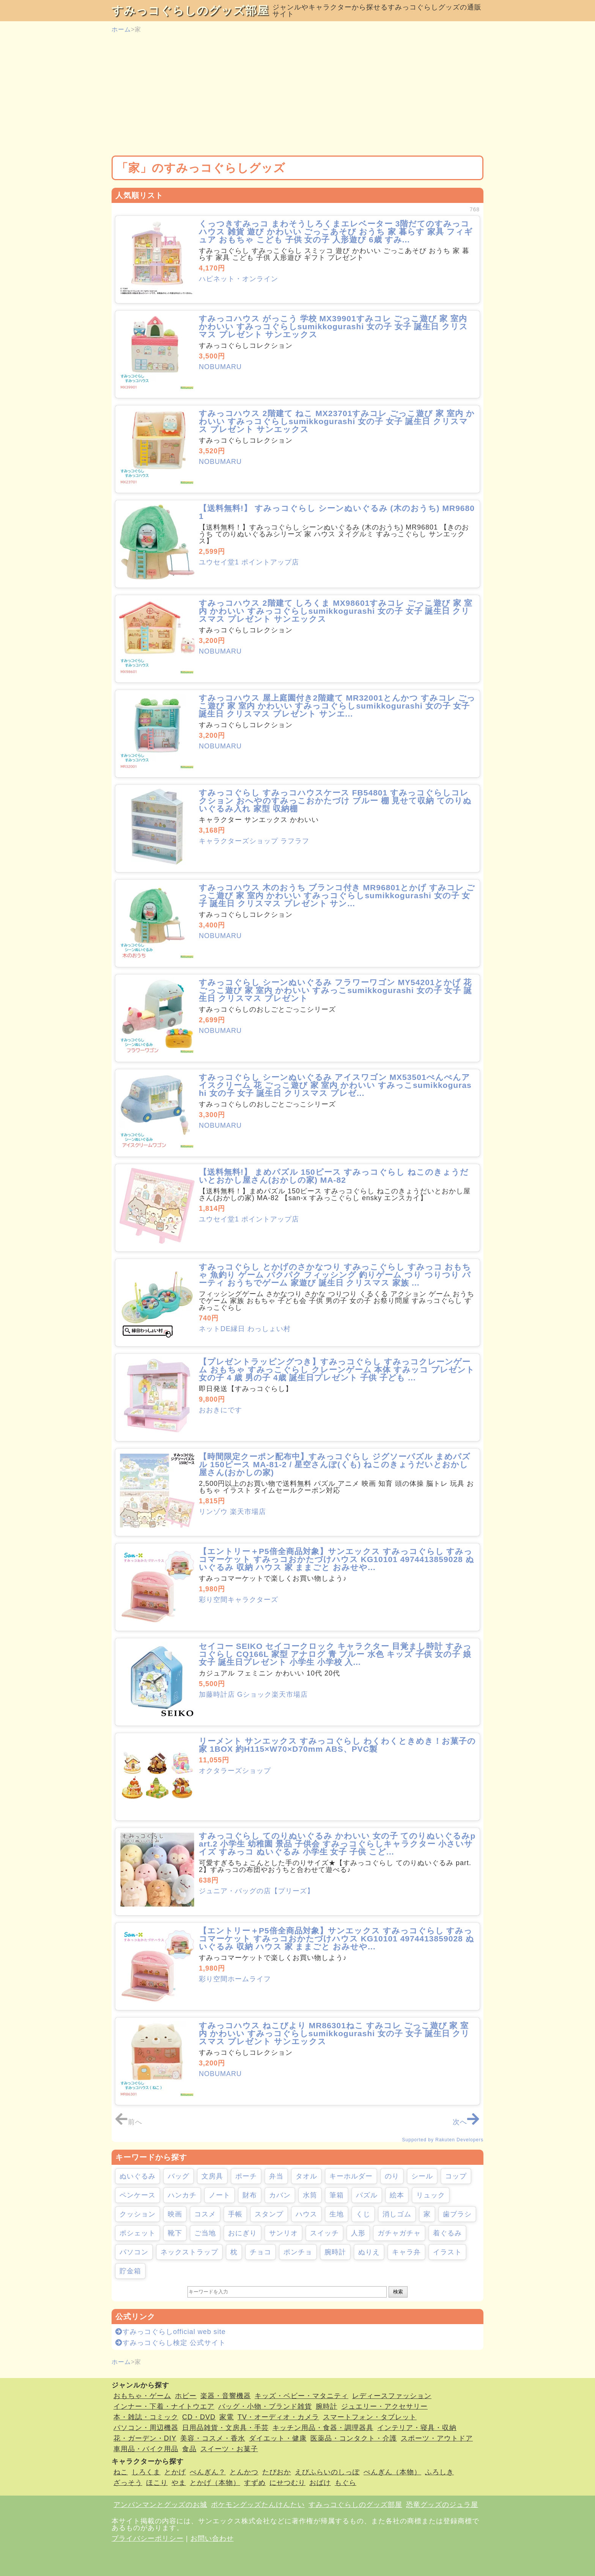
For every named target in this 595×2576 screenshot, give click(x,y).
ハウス (306, 2214)
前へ (128, 2122)
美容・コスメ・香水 (212, 2438)
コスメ (205, 2214)
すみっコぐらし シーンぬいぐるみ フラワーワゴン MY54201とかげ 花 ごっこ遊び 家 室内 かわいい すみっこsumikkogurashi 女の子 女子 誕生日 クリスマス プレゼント (335, 990)
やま (179, 2482)
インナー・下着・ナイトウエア (163, 2406)
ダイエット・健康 (278, 2438)
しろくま (146, 2472)
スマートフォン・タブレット (370, 2417)
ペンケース (138, 2195)
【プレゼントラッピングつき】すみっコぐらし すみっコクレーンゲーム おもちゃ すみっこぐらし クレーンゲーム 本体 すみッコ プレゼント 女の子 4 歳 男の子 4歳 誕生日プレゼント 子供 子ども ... (337, 1369)
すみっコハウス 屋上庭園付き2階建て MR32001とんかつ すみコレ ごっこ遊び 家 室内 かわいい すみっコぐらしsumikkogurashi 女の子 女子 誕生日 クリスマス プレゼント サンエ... (337, 705)
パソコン (134, 2252)
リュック (430, 2195)
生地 (336, 2214)
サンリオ (283, 2233)
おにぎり (242, 2233)
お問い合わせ (212, 2538)
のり (392, 2176)
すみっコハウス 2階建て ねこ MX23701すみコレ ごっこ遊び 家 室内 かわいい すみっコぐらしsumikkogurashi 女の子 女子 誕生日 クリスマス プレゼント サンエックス (337, 421)
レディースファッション (391, 2396)
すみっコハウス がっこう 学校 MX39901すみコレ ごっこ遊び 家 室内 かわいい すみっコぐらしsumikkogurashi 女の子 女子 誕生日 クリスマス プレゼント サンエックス (333, 326)
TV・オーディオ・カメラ (278, 2417)
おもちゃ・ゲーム (142, 2396)
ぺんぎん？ (208, 2472)
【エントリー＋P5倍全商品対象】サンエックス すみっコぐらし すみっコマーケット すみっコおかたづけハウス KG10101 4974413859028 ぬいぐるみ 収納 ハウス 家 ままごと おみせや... (336, 1559)
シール (422, 2176)
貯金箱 (130, 2271)
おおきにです (220, 1410)
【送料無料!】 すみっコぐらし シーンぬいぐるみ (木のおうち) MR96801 (337, 512)
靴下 (175, 2233)
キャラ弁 (406, 2252)
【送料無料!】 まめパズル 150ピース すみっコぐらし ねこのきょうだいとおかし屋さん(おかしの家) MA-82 (334, 1176)
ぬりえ (369, 2252)
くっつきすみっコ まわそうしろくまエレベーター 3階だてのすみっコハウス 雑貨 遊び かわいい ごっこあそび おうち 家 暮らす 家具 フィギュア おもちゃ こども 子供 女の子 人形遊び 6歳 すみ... (336, 231)
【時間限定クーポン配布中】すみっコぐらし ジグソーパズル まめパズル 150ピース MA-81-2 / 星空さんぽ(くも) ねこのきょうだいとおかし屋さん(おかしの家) (335, 1464)
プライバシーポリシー (148, 2538)
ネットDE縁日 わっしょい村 (245, 1329)
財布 (249, 2195)
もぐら (345, 2482)
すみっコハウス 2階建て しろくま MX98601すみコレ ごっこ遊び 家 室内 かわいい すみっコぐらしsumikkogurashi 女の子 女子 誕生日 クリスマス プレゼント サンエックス (335, 611)
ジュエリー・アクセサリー (384, 2406)
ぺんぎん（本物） (392, 2472)
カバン (280, 2195)
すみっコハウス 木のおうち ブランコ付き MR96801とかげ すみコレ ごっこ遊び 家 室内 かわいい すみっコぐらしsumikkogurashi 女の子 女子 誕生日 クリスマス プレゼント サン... (337, 895)
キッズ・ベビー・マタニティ (301, 2396)
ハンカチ (182, 2195)
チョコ (260, 2252)
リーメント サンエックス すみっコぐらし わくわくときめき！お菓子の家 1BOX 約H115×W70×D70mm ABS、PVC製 (337, 1745)
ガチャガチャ (399, 2233)
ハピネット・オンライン (238, 279)
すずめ (255, 2482)
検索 (398, 2292)
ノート (219, 2195)
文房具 (212, 2176)
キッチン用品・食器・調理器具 (322, 2427)
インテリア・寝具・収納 (416, 2427)
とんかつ (244, 2472)
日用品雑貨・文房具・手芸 (225, 2427)
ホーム (121, 29)
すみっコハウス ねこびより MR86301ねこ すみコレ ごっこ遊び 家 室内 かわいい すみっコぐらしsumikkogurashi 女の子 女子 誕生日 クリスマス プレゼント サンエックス (334, 2033)
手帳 (235, 2214)
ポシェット (138, 2233)
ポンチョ (297, 2252)
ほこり (157, 2482)
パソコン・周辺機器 (145, 2427)
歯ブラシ (457, 2214)
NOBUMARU (220, 367)
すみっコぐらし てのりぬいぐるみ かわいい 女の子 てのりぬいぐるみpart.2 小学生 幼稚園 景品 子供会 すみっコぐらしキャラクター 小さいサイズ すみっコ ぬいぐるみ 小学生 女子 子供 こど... (337, 1843)
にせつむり (287, 2482)
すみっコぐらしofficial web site (170, 2332)
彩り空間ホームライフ (235, 1979)
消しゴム (396, 2214)
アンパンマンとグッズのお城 (160, 2504)
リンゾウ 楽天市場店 (232, 1511)
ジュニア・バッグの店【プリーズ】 (256, 1891)
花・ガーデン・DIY (144, 2438)
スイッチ (324, 2233)
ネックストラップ (189, 2252)
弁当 (276, 2176)
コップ (456, 2176)
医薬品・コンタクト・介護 (353, 2438)
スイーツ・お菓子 (229, 2449)
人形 (358, 2233)
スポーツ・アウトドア (437, 2438)
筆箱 (336, 2195)
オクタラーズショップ (235, 1770)
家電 (226, 2417)
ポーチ (246, 2176)
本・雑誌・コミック (145, 2417)
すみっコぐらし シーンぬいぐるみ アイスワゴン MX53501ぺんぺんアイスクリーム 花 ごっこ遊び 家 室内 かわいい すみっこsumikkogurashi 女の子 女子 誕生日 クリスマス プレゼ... (335, 1085)
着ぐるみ (447, 2233)
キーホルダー (351, 2176)
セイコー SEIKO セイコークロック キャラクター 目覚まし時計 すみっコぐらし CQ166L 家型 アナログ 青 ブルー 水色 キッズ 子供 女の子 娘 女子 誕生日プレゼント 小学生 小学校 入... (335, 1654)
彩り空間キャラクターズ (238, 1599)
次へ (466, 2122)
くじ (363, 2214)
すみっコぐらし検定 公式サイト (170, 2343)
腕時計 (335, 2252)
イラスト (447, 2252)
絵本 (397, 2195)
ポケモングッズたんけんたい (258, 2504)
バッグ (178, 2176)
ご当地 (205, 2233)
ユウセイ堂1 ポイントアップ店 (249, 562)
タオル (306, 2176)
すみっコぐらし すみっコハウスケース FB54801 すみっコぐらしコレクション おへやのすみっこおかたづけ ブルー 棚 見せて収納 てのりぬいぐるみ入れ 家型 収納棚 (335, 800)
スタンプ (269, 2214)
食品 (189, 2449)
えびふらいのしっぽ (327, 2472)
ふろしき (439, 2472)
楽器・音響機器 (225, 2396)
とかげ (175, 2472)
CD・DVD (199, 2417)
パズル (367, 2195)
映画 (175, 2214)
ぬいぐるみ (138, 2176)
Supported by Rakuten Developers (442, 2139)
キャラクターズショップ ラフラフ (254, 841)
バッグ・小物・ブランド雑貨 (265, 2406)
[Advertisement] (297, 95)
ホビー (186, 2396)
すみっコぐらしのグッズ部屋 (190, 10)
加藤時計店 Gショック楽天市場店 (253, 1694)
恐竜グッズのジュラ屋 (442, 2504)
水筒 (310, 2195)
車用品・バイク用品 (145, 2449)
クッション (138, 2214)
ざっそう (127, 2482)
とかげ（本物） (215, 2482)
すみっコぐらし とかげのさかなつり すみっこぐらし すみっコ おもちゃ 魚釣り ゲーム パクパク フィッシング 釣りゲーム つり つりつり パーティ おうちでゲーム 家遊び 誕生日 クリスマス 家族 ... (335, 1274)
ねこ (120, 2472)
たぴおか (276, 2472)
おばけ (320, 2482)
